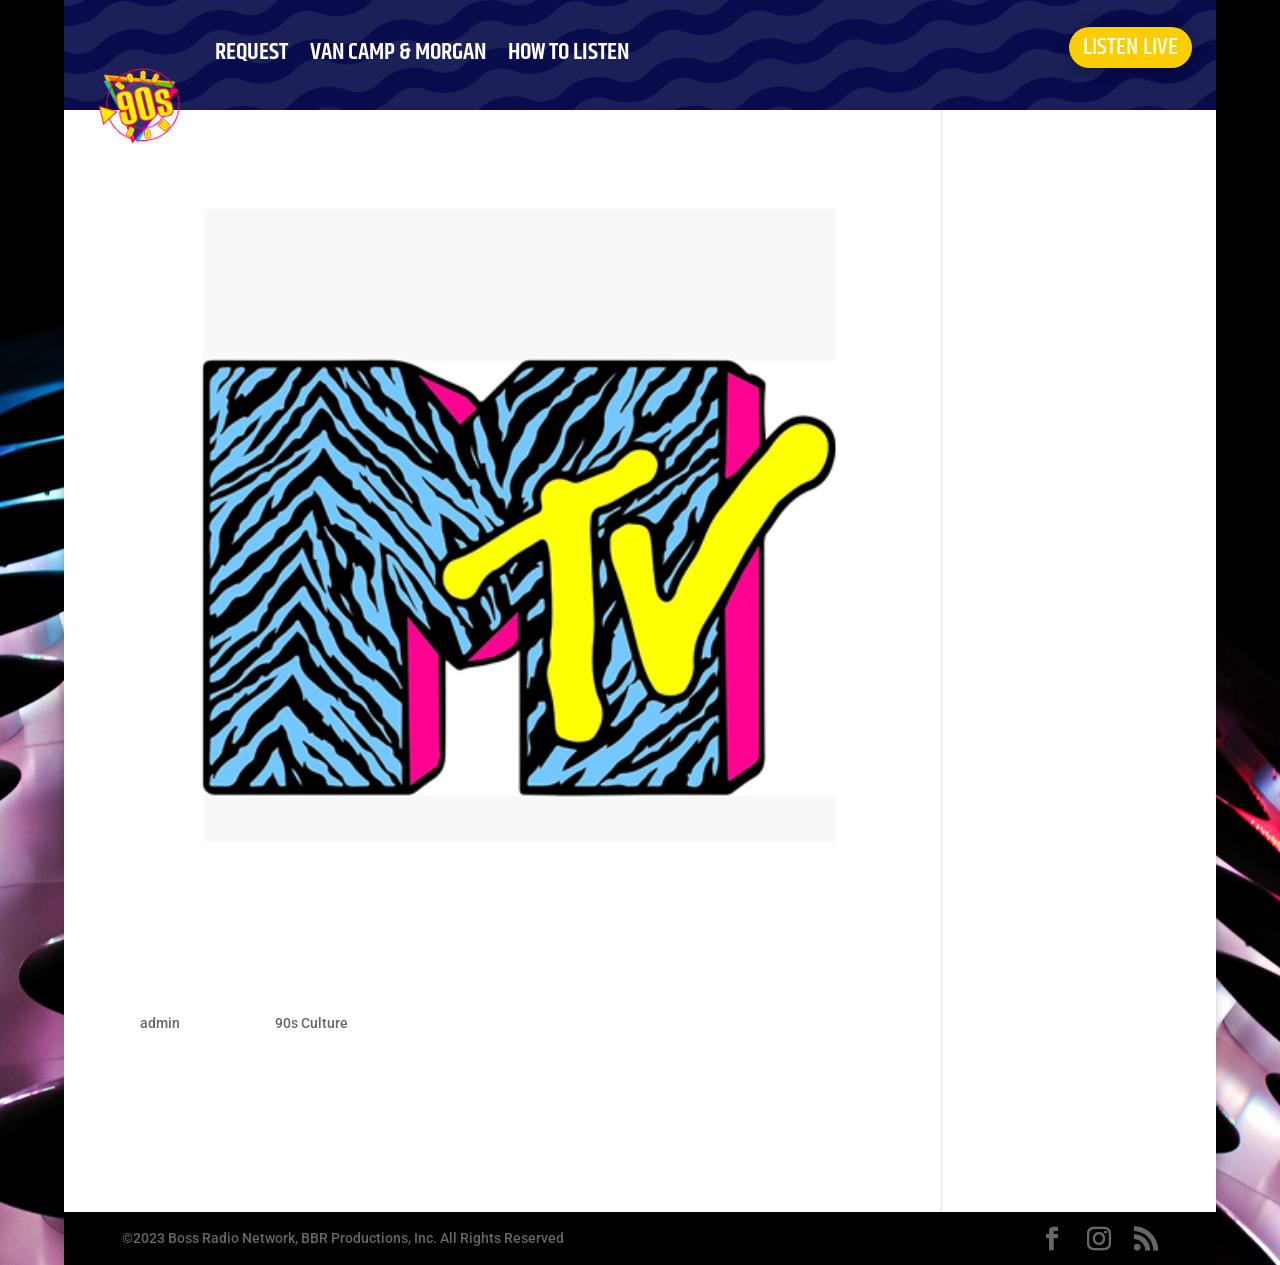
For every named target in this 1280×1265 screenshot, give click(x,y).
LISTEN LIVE (1130, 47)
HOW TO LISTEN (568, 52)
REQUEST (251, 52)
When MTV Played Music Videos (347, 981)
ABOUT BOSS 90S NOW (304, 157)
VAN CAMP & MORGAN (398, 52)
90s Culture (311, 1023)
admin (160, 1023)
